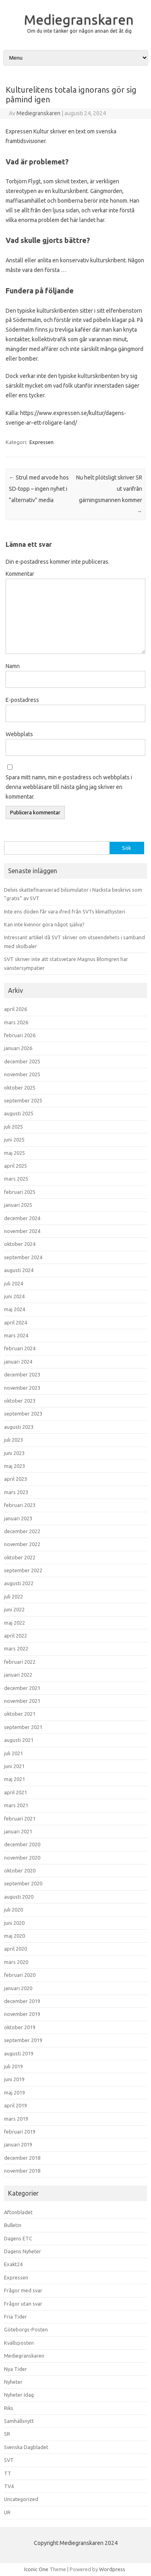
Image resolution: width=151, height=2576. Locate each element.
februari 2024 (19, 1348)
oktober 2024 (19, 1244)
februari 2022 (19, 1662)
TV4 (9, 2486)
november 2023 (22, 1388)
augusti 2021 (18, 1740)
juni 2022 (14, 1609)
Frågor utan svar (23, 2303)
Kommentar (20, 574)
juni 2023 (14, 1453)
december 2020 (22, 1844)
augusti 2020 (18, 1896)
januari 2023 (18, 1518)
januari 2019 (18, 2144)
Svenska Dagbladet (26, 2447)
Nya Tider (15, 2369)
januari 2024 (18, 1361)
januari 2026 (18, 1048)
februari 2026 (19, 1035)
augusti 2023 (18, 1427)
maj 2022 (14, 1622)
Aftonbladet (18, 2212)
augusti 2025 (18, 1113)
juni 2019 (14, 2079)
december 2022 (22, 1531)
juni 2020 (14, 1923)
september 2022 (23, 1570)
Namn (13, 666)
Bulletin (12, 2225)
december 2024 (22, 1218)
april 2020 (15, 1948)
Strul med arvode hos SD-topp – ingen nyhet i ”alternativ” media (39, 488)
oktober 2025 (19, 1087)
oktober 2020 (19, 1870)
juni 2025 (14, 1139)
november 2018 (22, 2170)
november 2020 (22, 1857)
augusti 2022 (18, 1583)
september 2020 (23, 1883)
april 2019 (15, 2105)
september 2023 (23, 1413)
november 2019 (22, 2014)
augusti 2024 (18, 1270)
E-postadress (22, 700)
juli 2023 (13, 1440)
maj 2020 (14, 1936)
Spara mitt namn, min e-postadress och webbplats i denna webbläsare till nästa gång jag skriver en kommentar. (69, 787)
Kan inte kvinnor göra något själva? (44, 924)
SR (7, 2434)
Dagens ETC (18, 2238)
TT (7, 2473)
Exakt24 (13, 2264)
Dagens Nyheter (22, 2251)
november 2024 (22, 1231)
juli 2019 (13, 2066)
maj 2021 (14, 1779)
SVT (9, 2460)
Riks (8, 2408)
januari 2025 (18, 1205)
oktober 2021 (19, 1714)
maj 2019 (14, 2092)
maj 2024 (14, 1309)
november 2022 (22, 1544)
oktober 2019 (19, 2027)
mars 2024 (16, 1335)
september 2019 (23, 2040)
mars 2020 (16, 1962)
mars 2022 (16, 1648)
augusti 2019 (18, 2053)
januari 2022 (18, 1674)
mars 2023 (16, 1492)
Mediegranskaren (79, 19)
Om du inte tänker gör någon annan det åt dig (79, 30)
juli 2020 (13, 1909)
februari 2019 (19, 2131)
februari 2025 (19, 1192)
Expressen (41, 442)
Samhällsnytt (19, 2421)
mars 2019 (16, 2118)
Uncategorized (21, 2499)
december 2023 (22, 1374)
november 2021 (22, 1701)
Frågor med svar (23, 2290)
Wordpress (112, 2569)
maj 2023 (14, 1466)
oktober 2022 (19, 1557)
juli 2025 (13, 1126)
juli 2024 (13, 1283)
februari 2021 (19, 1818)
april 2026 (15, 1009)
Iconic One (36, 2569)
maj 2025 (14, 1153)
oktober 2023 (19, 1400)
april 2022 (15, 1635)
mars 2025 (16, 1178)
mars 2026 (16, 1022)
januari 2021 (18, 1831)
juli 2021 (13, 1753)
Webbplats (19, 734)
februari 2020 (19, 1975)
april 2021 (15, 1792)
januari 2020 (18, 1988)
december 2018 (22, 2158)
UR (7, 2512)
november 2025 (22, 1074)
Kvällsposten (19, 2343)
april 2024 (15, 1322)
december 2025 (22, 1061)
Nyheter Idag (19, 2394)
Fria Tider (15, 2316)
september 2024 (23, 1257)
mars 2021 (16, 1805)
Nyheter (13, 2382)
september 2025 (23, 1100)
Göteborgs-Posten (26, 2329)
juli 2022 (13, 1596)
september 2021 (23, 1727)
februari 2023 (19, 1505)
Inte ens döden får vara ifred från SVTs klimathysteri (64, 911)
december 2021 (22, 1688)
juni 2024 (14, 1296)
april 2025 (15, 1166)
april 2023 (15, 1479)
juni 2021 (14, 1766)
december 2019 (22, 2001)
